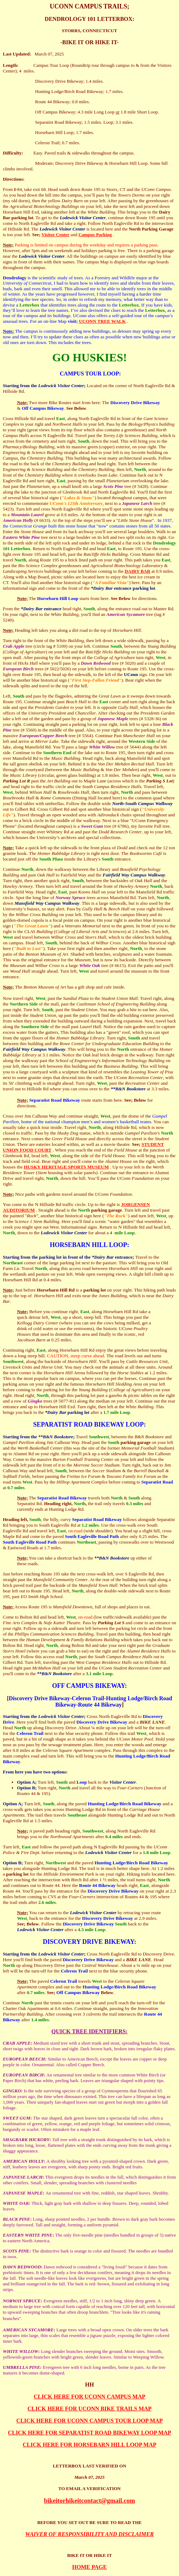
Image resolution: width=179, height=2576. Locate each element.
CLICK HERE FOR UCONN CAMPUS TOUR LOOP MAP (89, 2421)
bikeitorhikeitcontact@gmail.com (89, 2500)
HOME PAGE (89, 2567)
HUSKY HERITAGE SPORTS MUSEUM (66, 1167)
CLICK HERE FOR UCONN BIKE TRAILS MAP (90, 2409)
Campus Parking (95, 234)
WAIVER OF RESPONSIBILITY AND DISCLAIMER (89, 2534)
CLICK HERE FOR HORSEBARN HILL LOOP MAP (89, 2445)
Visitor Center (55, 234)
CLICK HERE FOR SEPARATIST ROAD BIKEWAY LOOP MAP (89, 2433)
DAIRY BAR (137, 571)
